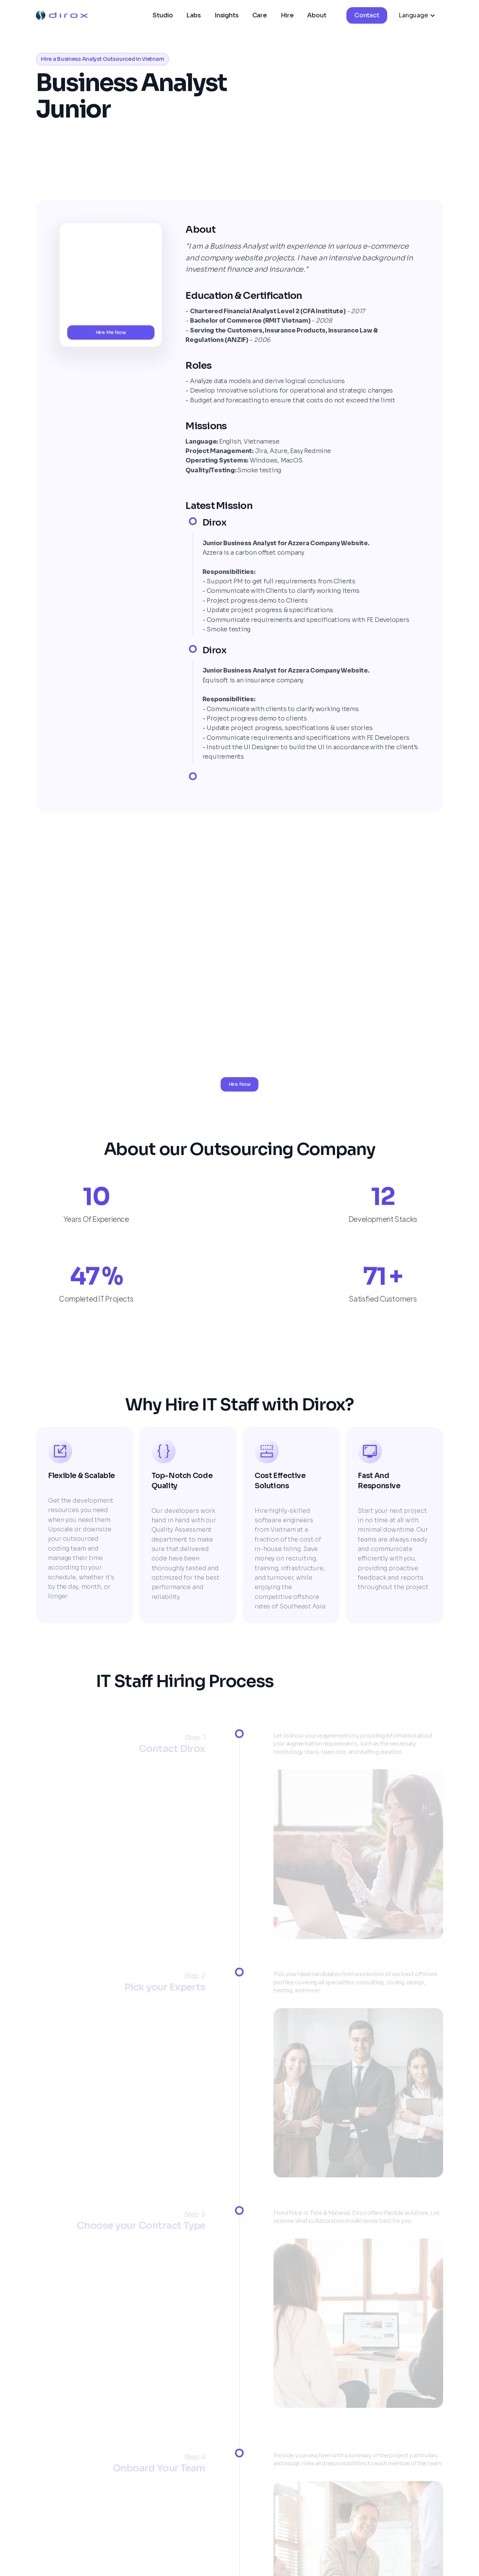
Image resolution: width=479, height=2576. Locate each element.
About (316, 15)
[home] (62, 15)
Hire (287, 15)
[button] (417, 15)
